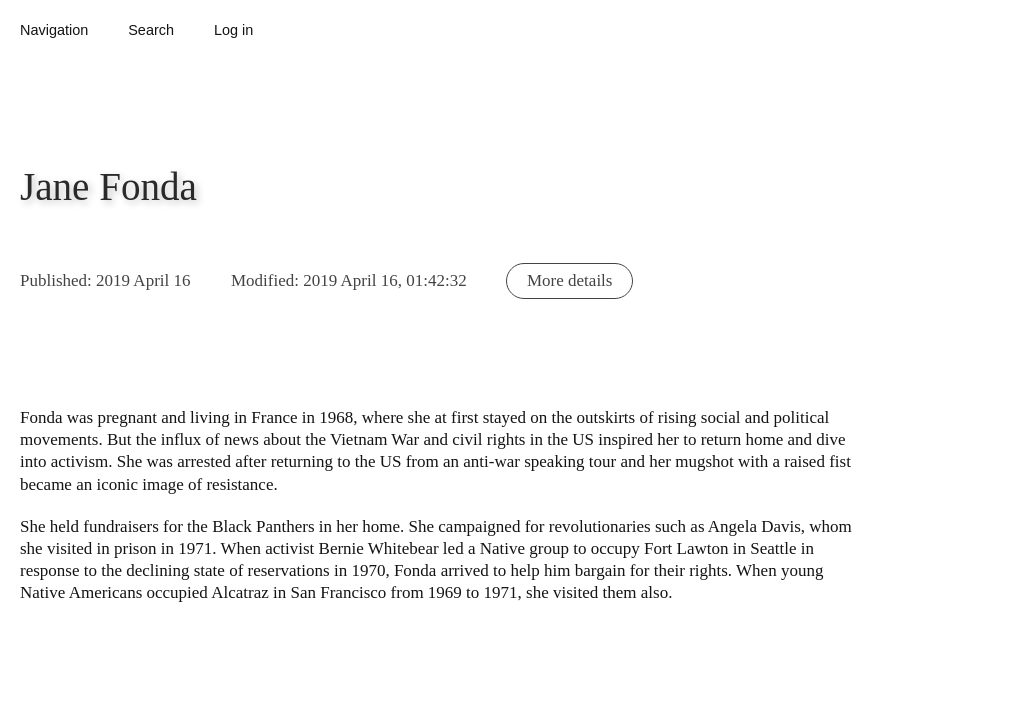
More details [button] (569, 280)
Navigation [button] (54, 30)
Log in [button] (233, 30)
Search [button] (151, 30)
